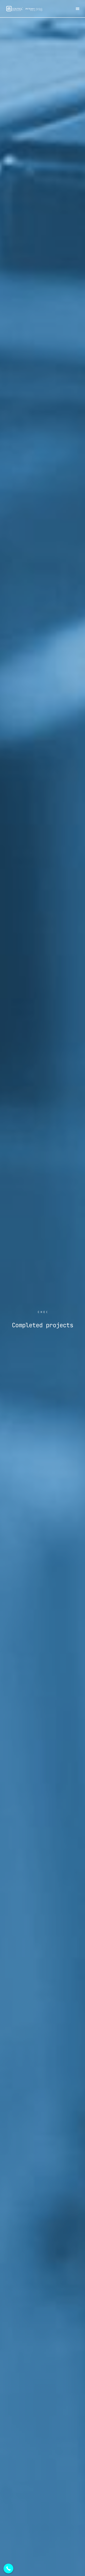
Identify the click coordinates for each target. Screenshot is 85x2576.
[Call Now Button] (8, 2568)
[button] (77, 9)
